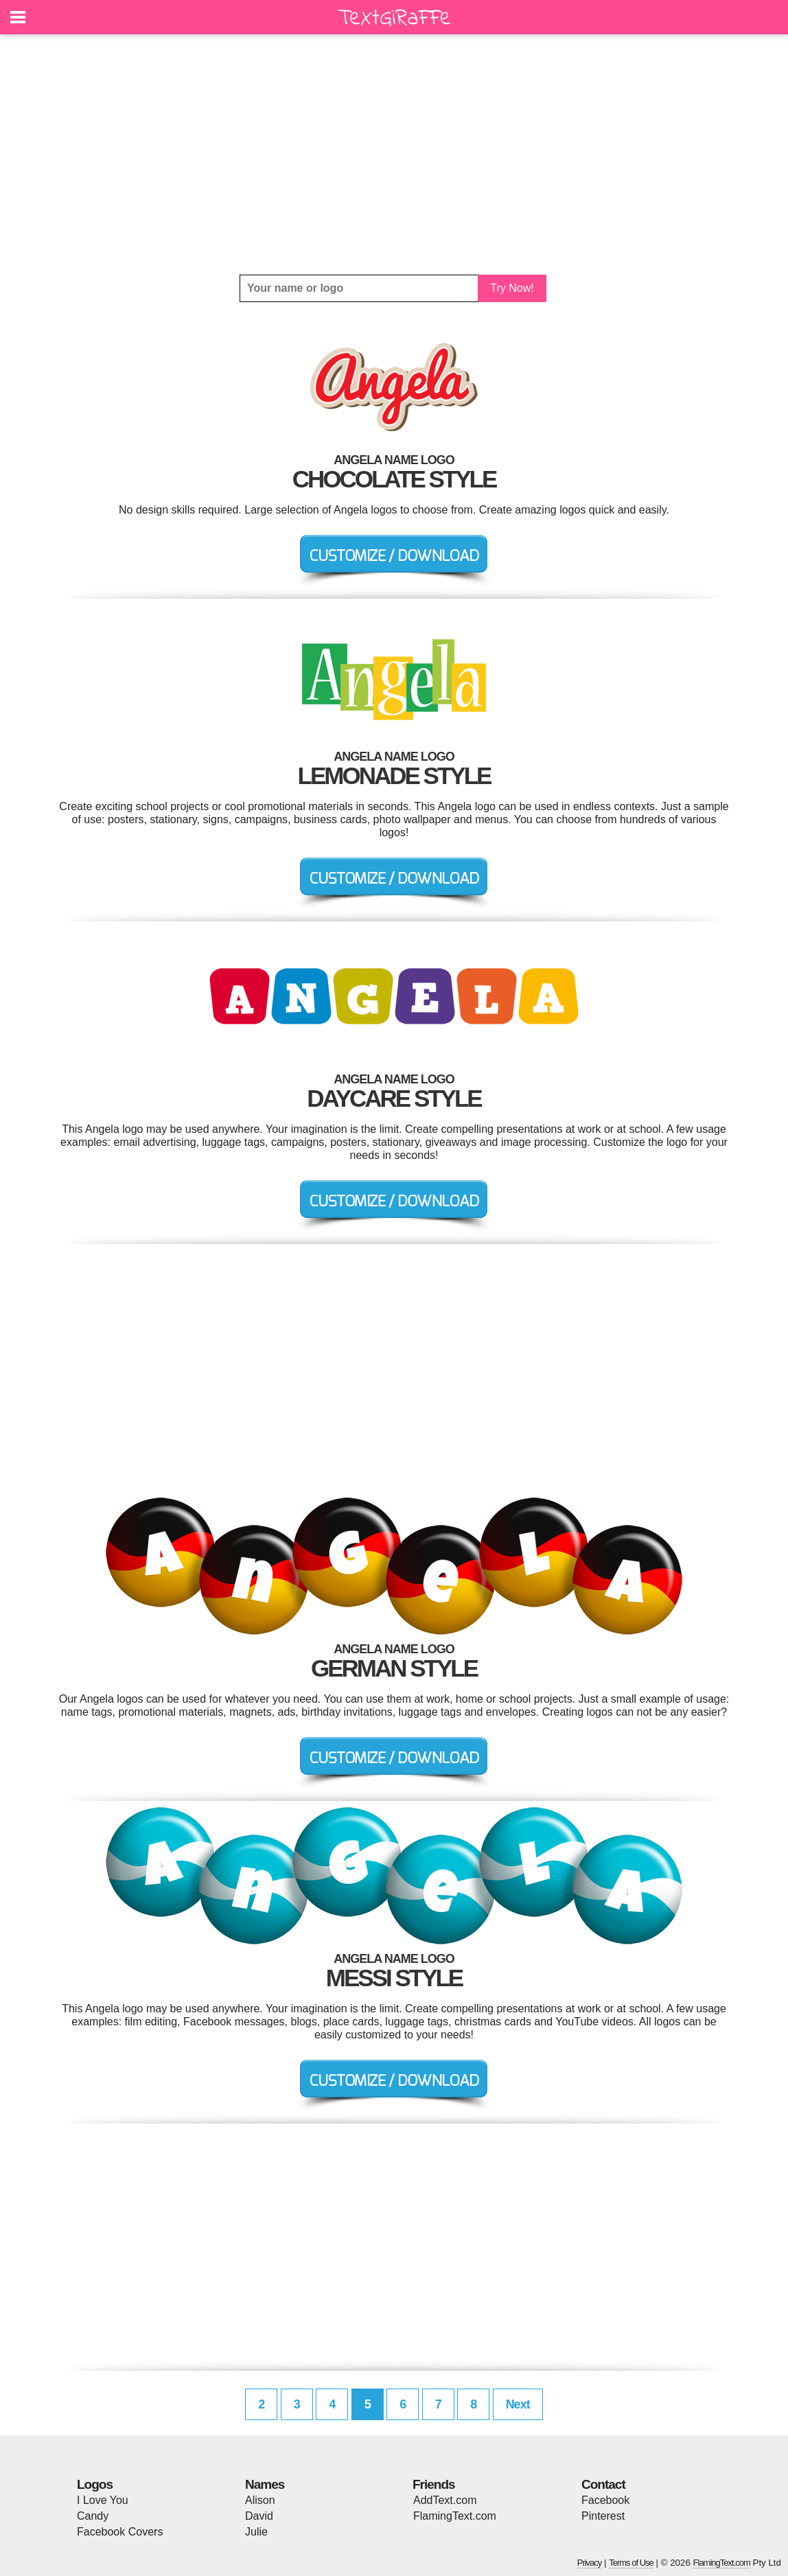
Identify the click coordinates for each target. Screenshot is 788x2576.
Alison (260, 2500)
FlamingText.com (454, 2516)
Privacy (589, 2562)
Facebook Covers (120, 2532)
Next (518, 2404)
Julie (256, 2532)
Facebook (605, 2500)
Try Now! (511, 288)
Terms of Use (631, 2562)
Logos (95, 2484)
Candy (92, 2516)
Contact (603, 2484)
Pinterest (603, 2516)
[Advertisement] (394, 154)
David (259, 2516)
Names (264, 2484)
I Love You (102, 2500)
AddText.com (444, 2500)
